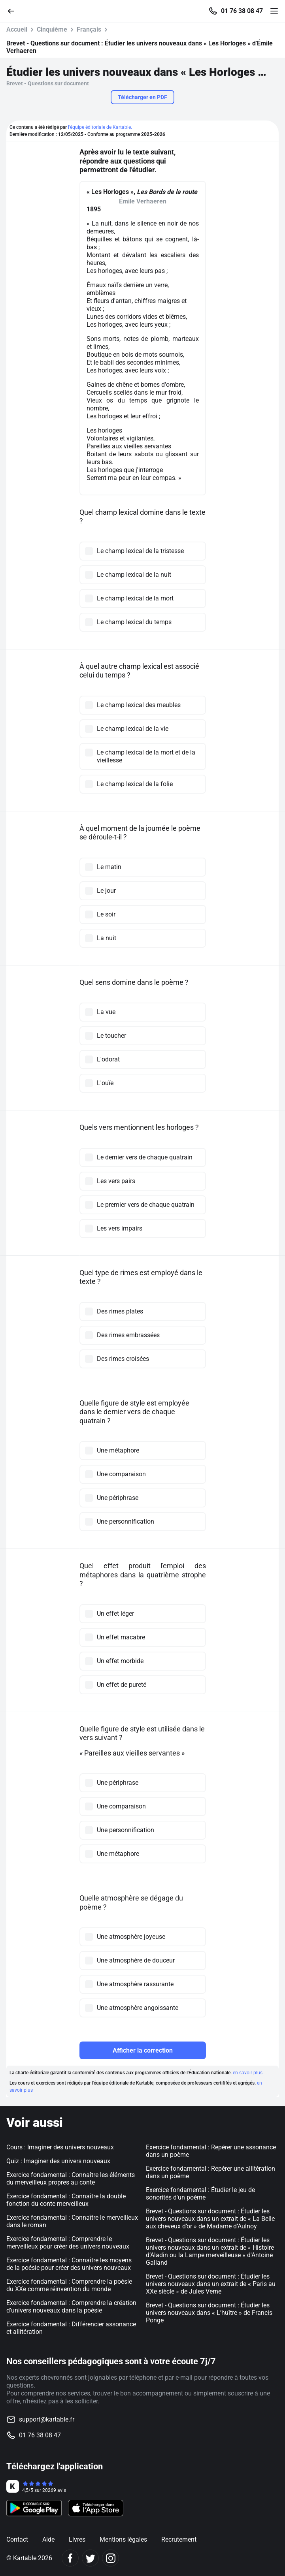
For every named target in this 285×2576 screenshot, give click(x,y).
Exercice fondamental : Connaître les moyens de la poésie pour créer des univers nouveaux (69, 2263)
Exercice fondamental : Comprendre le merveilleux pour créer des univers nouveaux (67, 2242)
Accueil (16, 29)
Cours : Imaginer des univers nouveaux (60, 2147)
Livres (77, 2539)
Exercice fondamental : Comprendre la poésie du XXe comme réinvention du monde (69, 2285)
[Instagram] (110, 2558)
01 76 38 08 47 (242, 11)
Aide (48, 2539)
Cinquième (52, 29)
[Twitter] (90, 2558)
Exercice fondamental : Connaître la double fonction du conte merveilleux (66, 2199)
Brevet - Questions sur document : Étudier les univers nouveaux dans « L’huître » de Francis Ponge (209, 2312)
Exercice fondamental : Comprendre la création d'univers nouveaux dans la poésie (71, 2306)
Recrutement (178, 2539)
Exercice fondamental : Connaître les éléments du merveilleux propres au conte (70, 2178)
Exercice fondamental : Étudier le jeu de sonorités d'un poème (200, 2193)
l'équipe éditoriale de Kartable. (100, 127)
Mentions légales (123, 2539)
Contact (17, 2539)
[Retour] (14, 10)
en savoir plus (247, 2072)
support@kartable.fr (46, 2419)
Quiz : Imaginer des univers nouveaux (58, 2161)
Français (89, 29)
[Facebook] (70, 2558)
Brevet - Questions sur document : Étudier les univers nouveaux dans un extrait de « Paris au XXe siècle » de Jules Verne (211, 2284)
